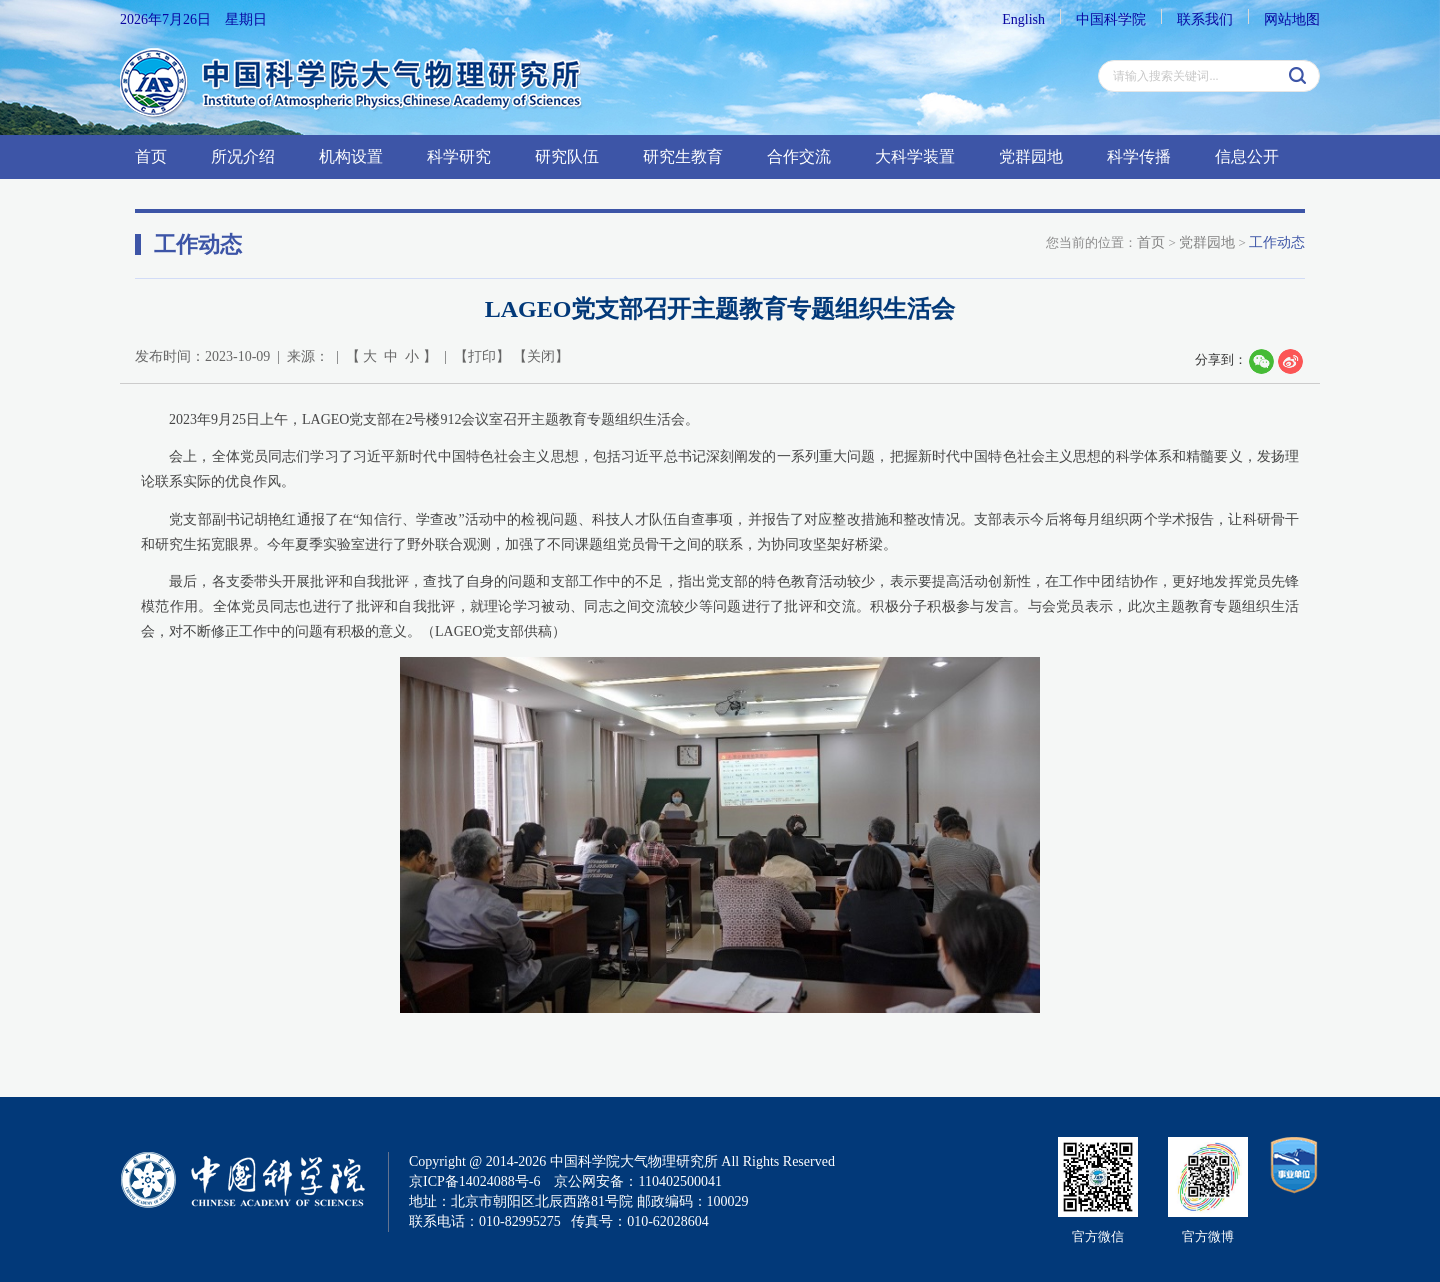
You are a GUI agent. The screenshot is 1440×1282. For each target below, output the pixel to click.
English (1023, 19)
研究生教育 (683, 156)
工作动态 (1277, 242)
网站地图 (1292, 19)
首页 (151, 156)
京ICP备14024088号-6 (474, 1181)
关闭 (541, 356)
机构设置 (351, 156)
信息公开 (1247, 156)
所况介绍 (243, 156)
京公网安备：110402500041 (637, 1181)
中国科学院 (1111, 19)
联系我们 (1205, 19)
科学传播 (1139, 156)
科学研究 (459, 156)
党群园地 (1031, 156)
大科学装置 (915, 156)
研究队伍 (567, 156)
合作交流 (799, 156)
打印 (482, 356)
